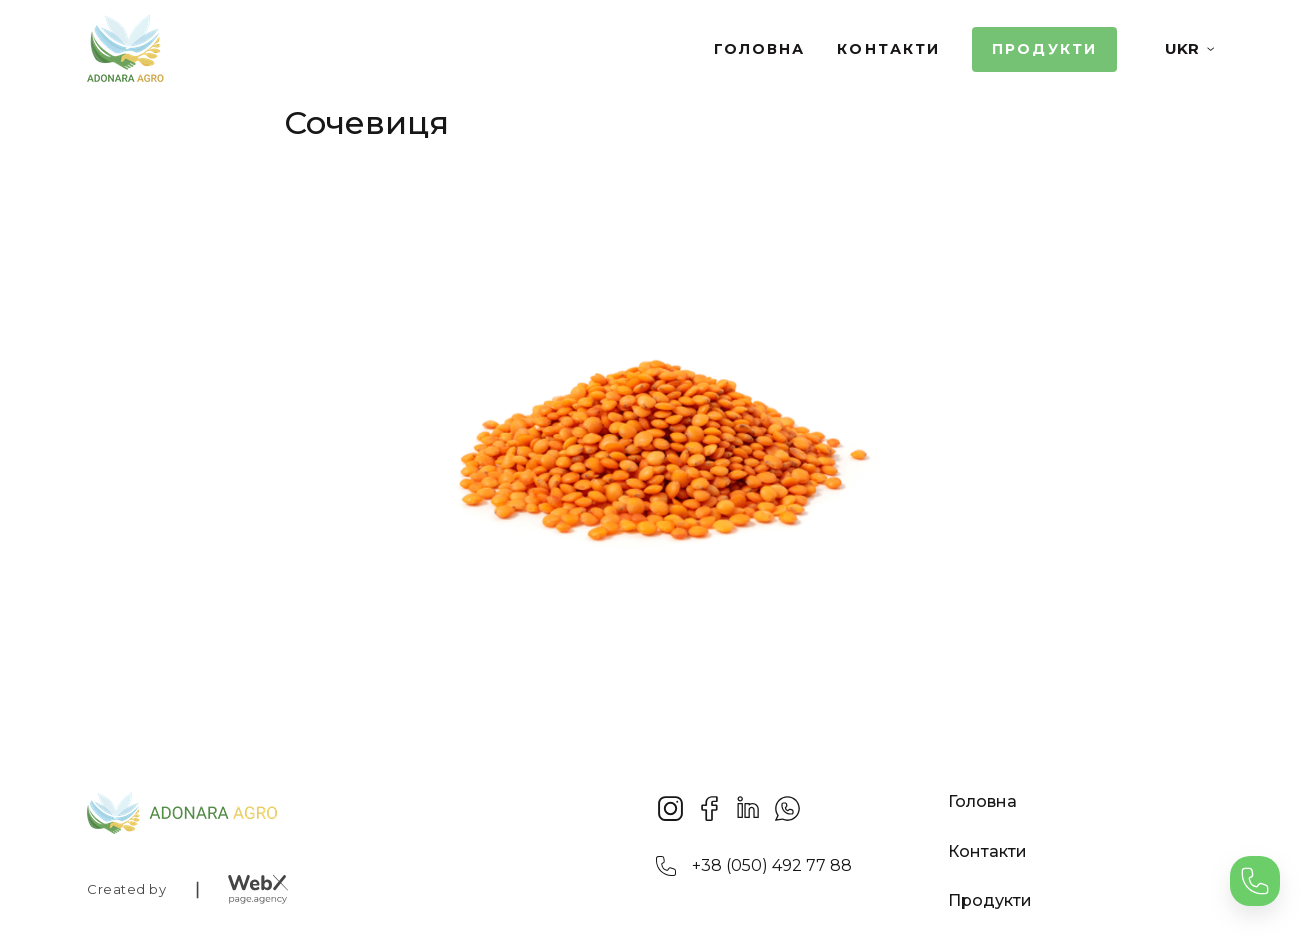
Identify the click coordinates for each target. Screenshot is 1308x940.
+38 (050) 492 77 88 (772, 865)
